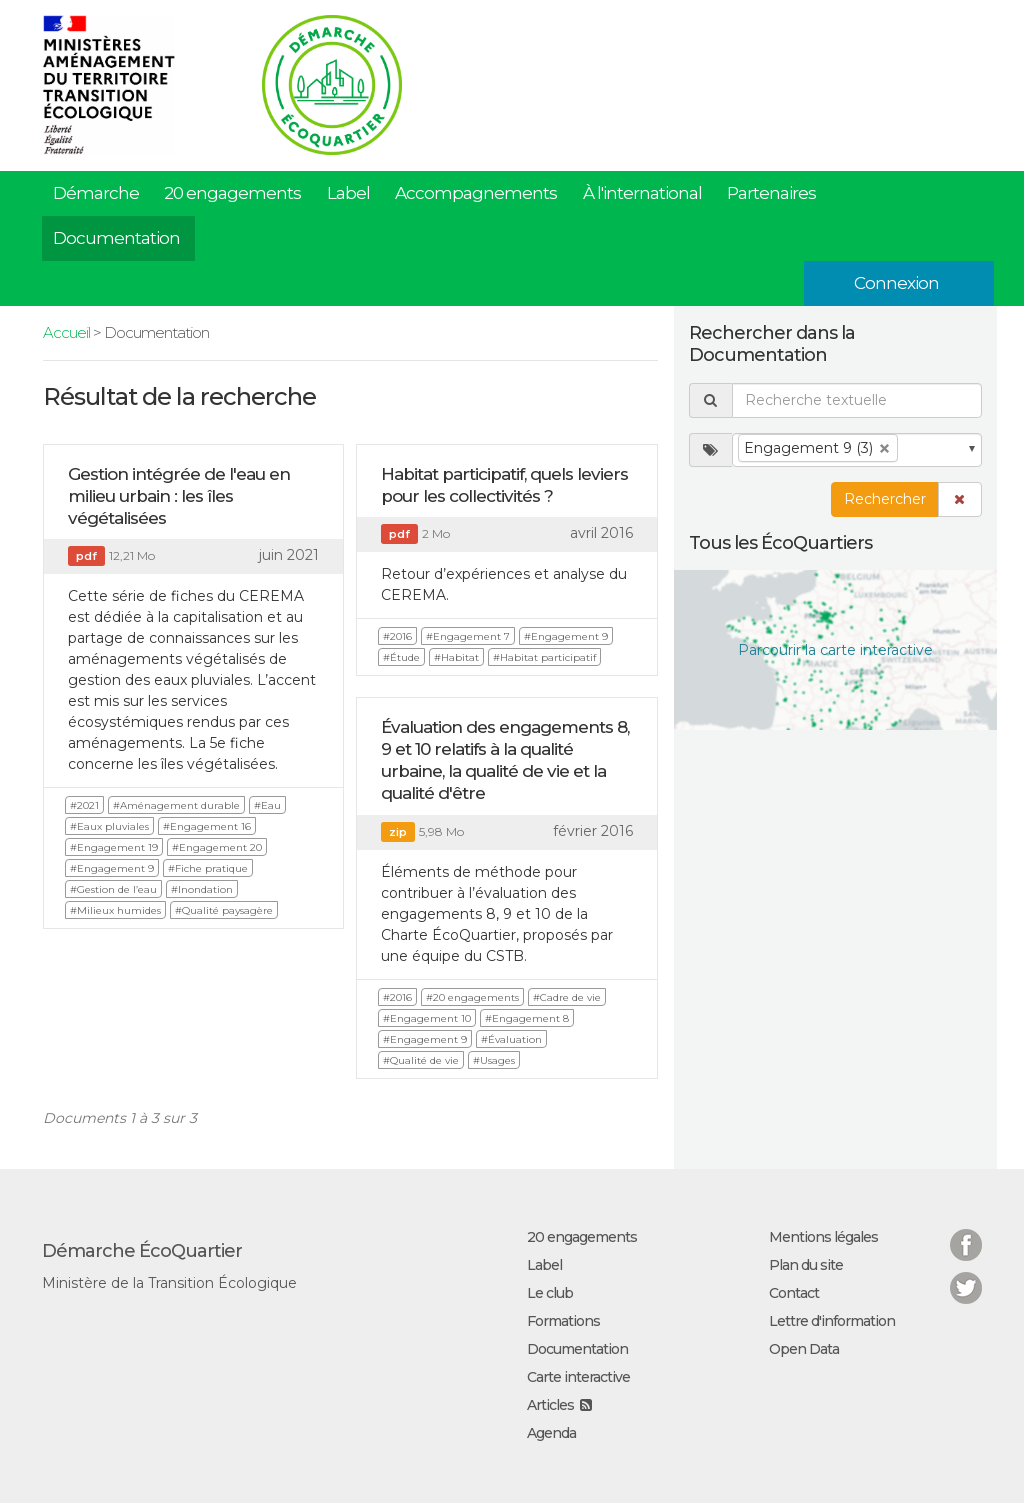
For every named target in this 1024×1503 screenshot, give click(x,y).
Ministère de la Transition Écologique (169, 1283)
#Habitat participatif (544, 657)
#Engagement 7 (468, 636)
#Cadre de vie (567, 997)
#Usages (494, 1060)
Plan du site (806, 1265)
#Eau (267, 805)
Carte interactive (578, 1377)
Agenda (551, 1433)
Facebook (966, 1232)
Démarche (96, 193)
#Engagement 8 (527, 1018)
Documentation (116, 238)
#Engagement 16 (207, 826)
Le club (550, 1293)
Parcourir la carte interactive (835, 650)
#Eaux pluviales (109, 826)
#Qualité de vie (421, 1060)
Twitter (966, 1275)
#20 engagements (472, 997)
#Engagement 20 (217, 847)
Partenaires (771, 193)
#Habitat (456, 657)
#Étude (401, 657)
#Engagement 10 (427, 1018)
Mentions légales (823, 1237)
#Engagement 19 (114, 847)
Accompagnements (476, 193)
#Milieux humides (115, 910)
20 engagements (232, 193)
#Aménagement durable (176, 805)
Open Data (804, 1349)
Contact (794, 1293)
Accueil (66, 332)
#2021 (84, 805)
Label (348, 193)
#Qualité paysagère (224, 910)
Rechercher (885, 499)
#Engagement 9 (112, 868)
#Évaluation (511, 1039)
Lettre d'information (832, 1321)
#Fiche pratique (208, 868)
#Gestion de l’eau (113, 889)
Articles (550, 1405)
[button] (960, 499)
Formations (563, 1321)
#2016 (397, 636)
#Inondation (202, 889)
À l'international (642, 193)
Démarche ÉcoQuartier (142, 1251)
